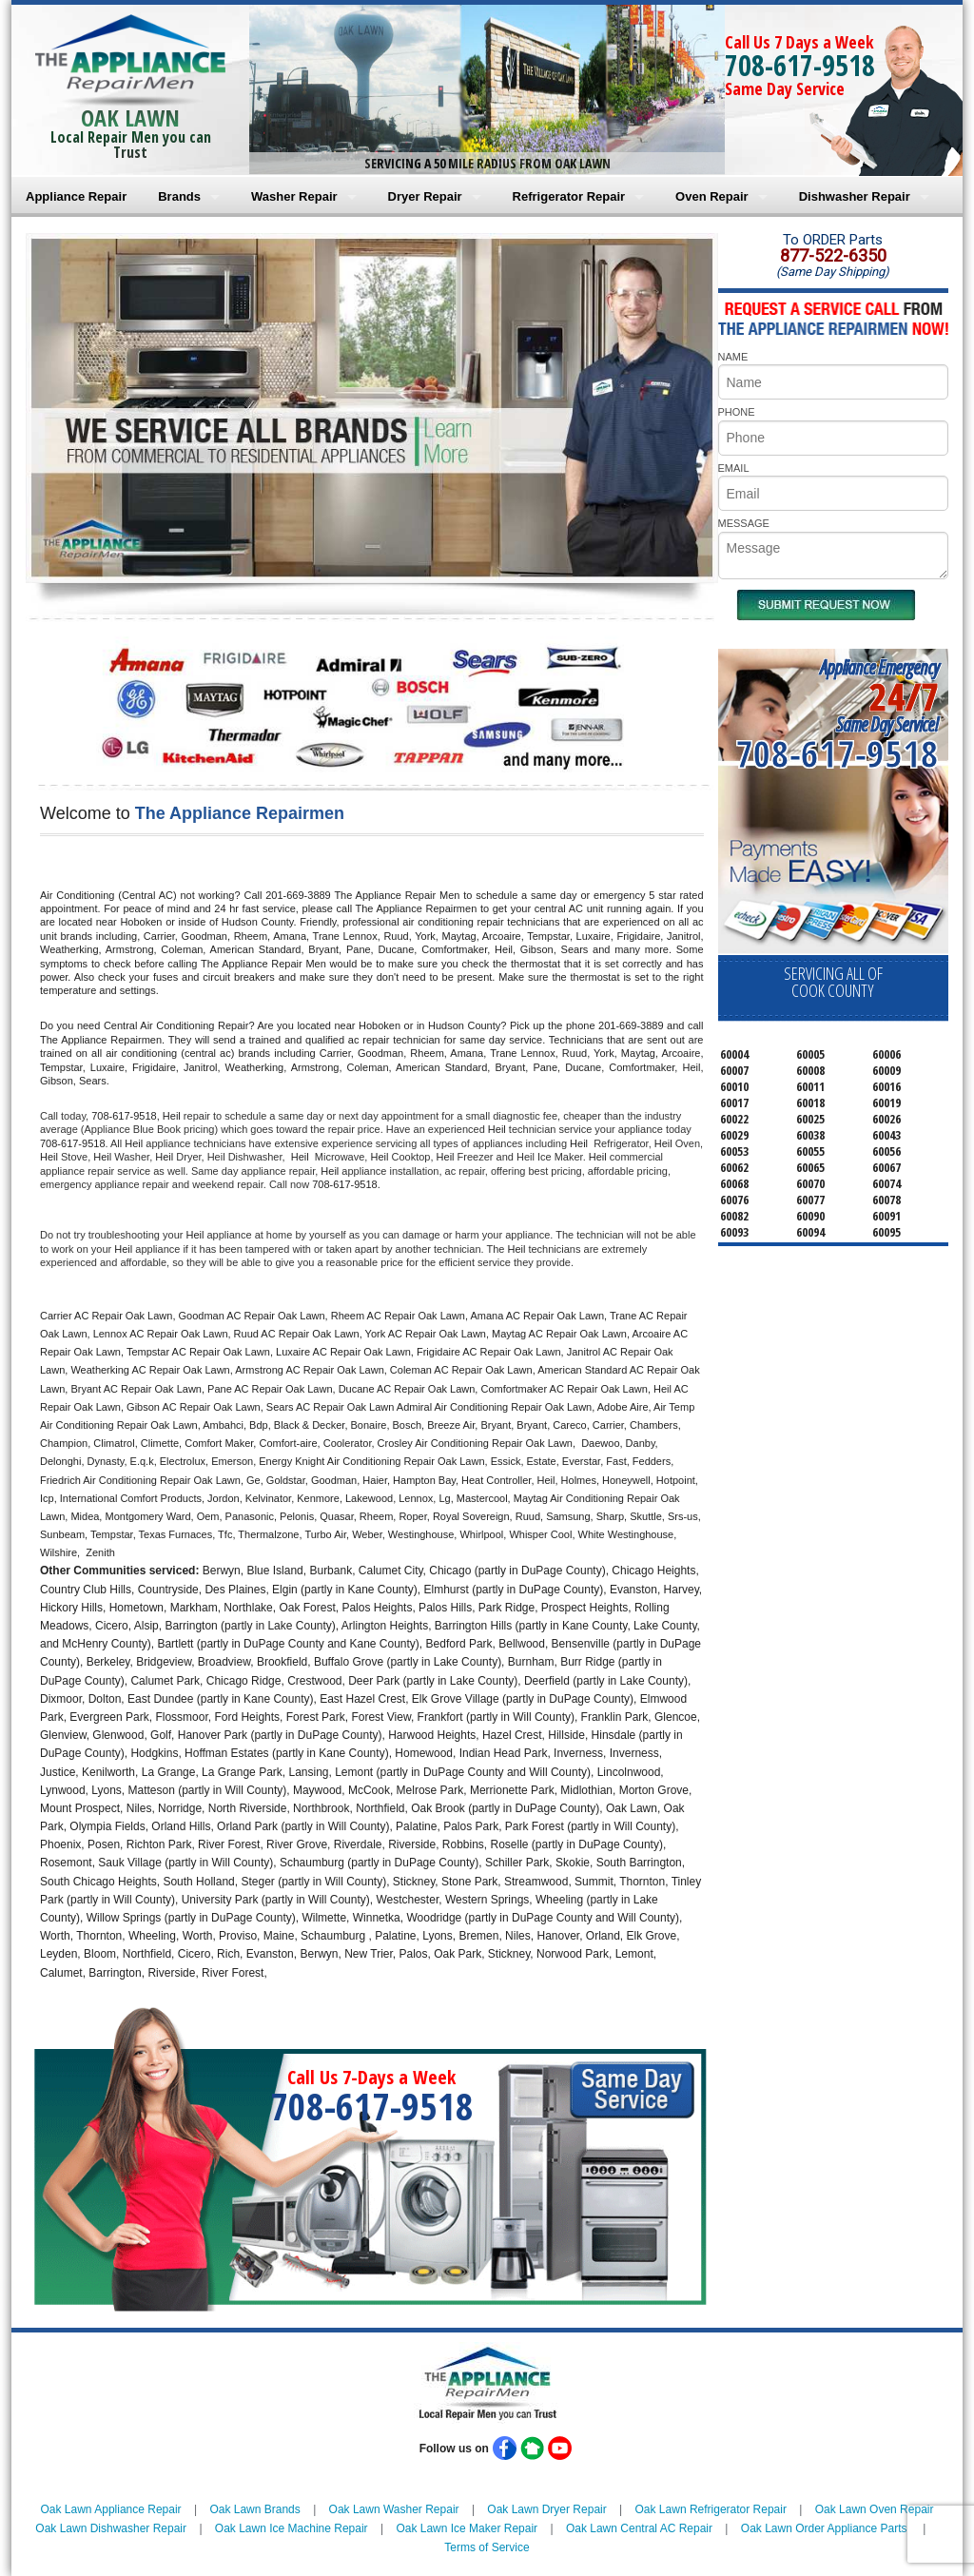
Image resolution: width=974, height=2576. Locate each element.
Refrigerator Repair (569, 196)
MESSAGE (743, 523)
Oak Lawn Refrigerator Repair (711, 2509)
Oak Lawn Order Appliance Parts (824, 2528)
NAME (733, 356)
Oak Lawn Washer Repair (394, 2509)
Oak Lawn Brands (254, 2509)
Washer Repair (294, 196)
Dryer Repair (425, 196)
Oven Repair (712, 196)
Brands (179, 196)
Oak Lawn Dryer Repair (546, 2509)
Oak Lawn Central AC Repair (639, 2528)
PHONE (736, 412)
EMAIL (734, 468)
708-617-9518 (800, 65)
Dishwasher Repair (854, 196)
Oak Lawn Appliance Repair (111, 2509)
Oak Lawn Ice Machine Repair (291, 2528)
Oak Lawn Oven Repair (874, 2509)
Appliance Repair (76, 196)
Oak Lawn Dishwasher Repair (110, 2528)
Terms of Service (486, 2547)
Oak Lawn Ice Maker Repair (466, 2528)
